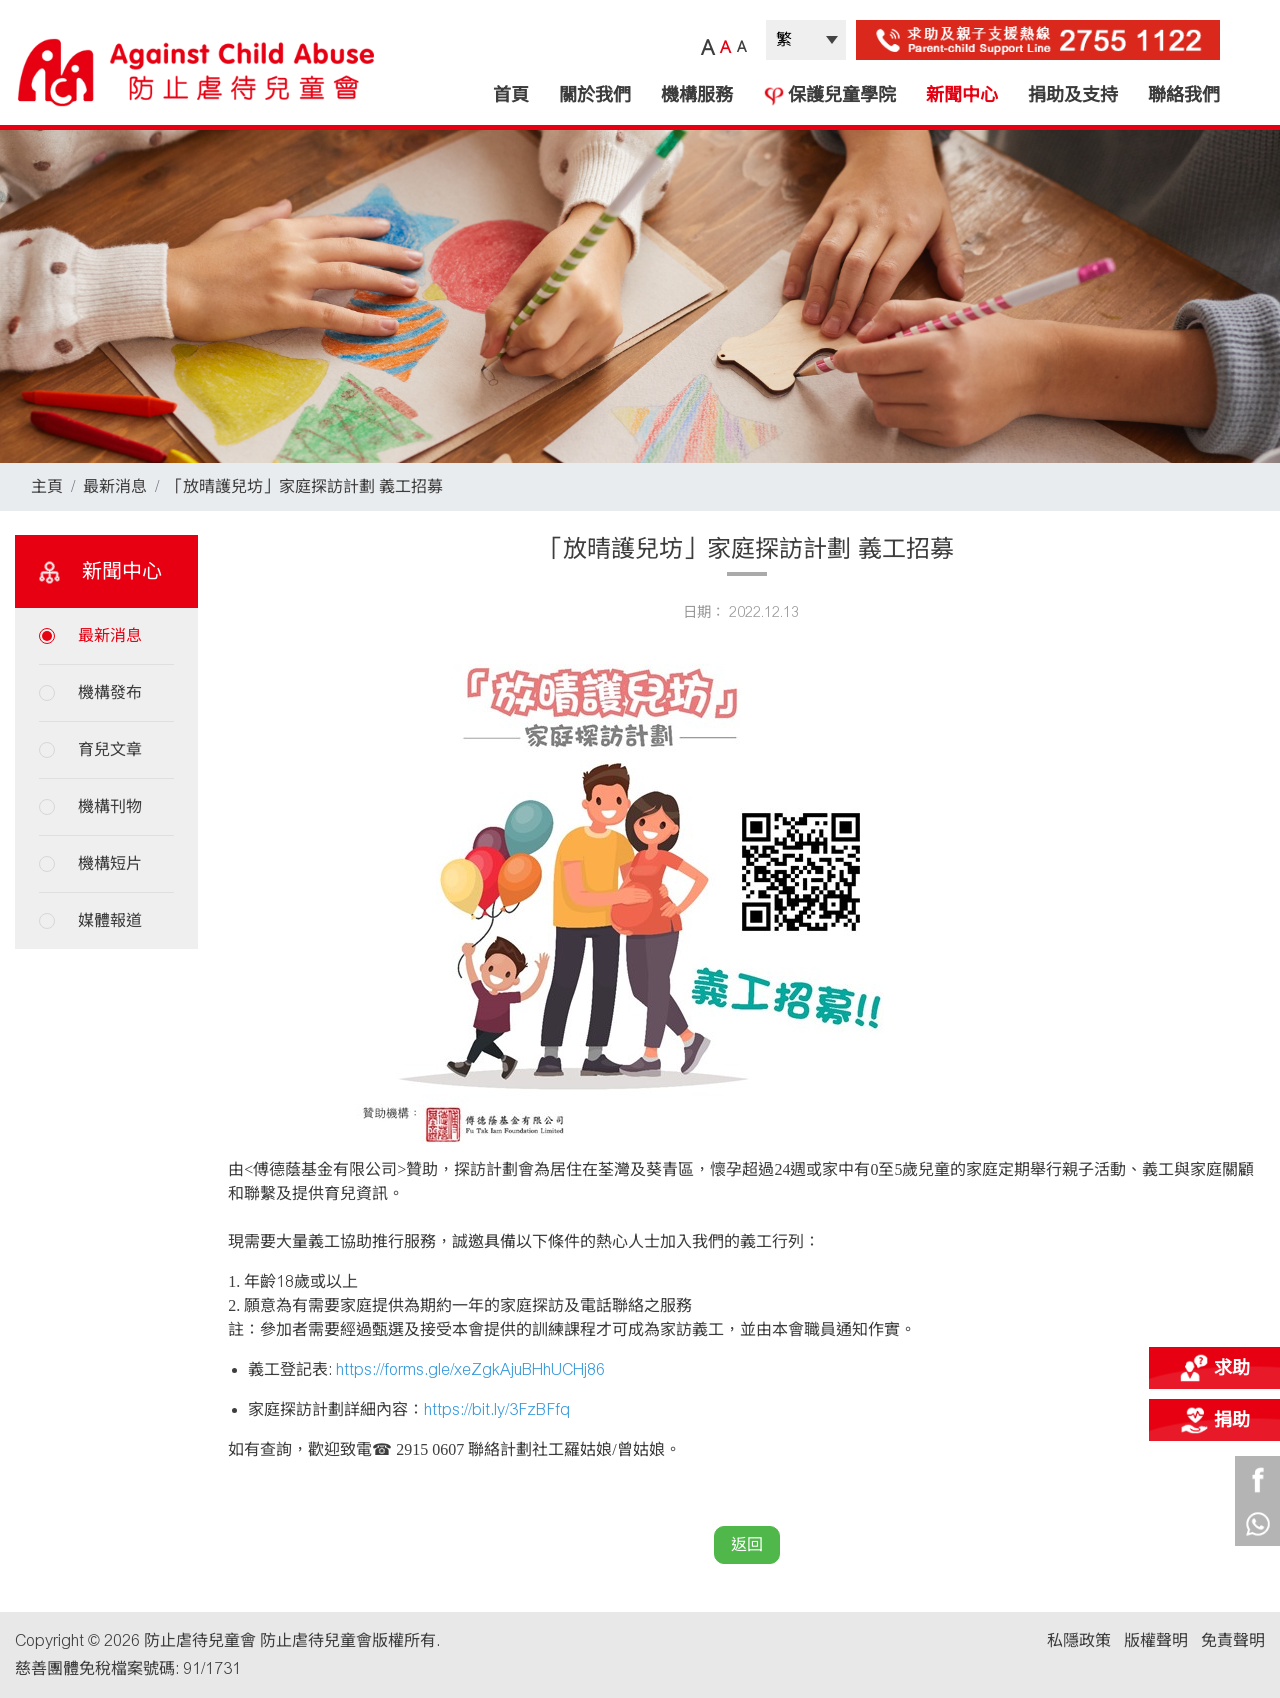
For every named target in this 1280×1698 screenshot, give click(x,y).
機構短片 (110, 863)
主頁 (47, 486)
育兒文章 (110, 749)
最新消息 (115, 486)
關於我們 (595, 95)
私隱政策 (1079, 1640)
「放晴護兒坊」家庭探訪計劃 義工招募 (305, 486)
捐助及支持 (1073, 95)
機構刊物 (110, 806)
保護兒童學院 (829, 95)
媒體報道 (110, 920)
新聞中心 (962, 95)
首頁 (511, 95)
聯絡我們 (1184, 95)
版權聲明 (1156, 1640)
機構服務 (697, 95)
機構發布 (110, 692)
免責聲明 (1233, 1640)
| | (806, 40)
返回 (747, 1544)
